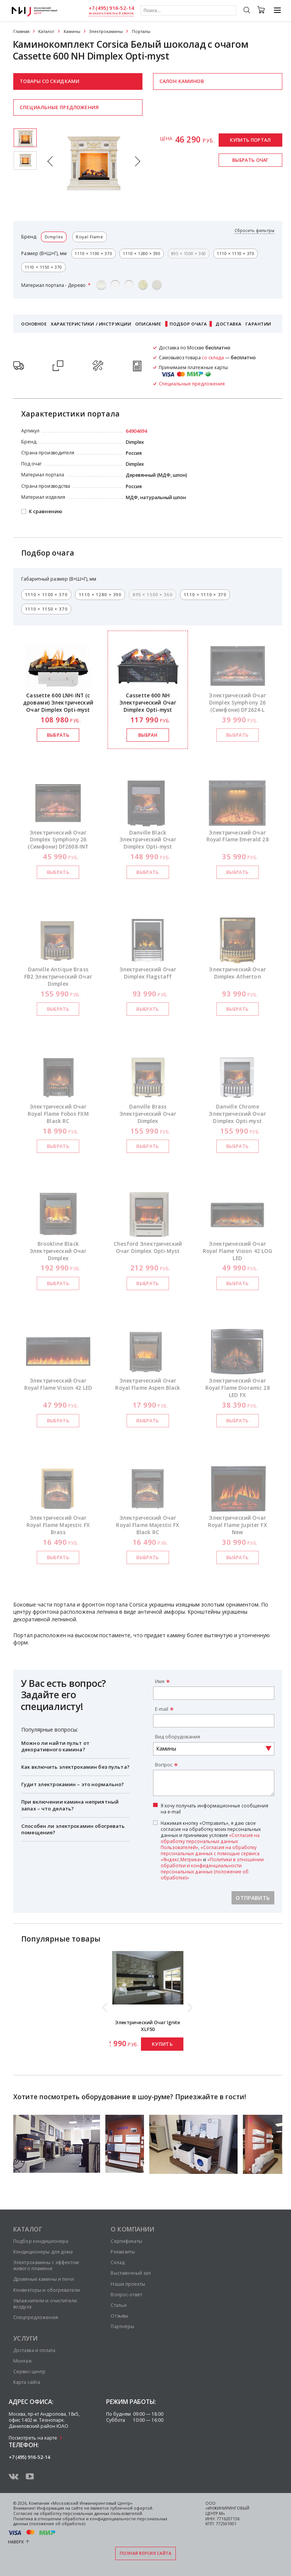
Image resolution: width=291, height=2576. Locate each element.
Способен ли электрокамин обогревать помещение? (73, 1829)
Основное (34, 324)
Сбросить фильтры (254, 230)
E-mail (161, 1709)
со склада (213, 357)
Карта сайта (26, 2382)
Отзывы (119, 2316)
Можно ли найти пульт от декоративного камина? (55, 1746)
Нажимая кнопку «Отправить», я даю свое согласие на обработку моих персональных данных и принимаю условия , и (212, 1850)
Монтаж (22, 2361)
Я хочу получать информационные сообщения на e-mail (214, 1808)
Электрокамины (106, 31)
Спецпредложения (35, 2317)
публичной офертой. (131, 2508)
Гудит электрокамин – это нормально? (72, 1784)
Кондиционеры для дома (43, 2252)
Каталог (46, 31)
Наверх (16, 2542)
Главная (21, 31)
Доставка (229, 324)
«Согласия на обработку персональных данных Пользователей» (210, 1841)
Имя (159, 1681)
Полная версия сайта (146, 2553)
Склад (118, 2262)
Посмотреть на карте (33, 2438)
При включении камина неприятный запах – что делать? (70, 1805)
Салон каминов (182, 81)
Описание (148, 324)
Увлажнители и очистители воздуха (45, 2303)
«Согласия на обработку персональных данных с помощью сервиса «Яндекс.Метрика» (210, 1853)
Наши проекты (128, 2284)
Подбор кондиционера (40, 2241)
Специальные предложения (59, 107)
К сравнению (45, 512)
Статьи (119, 2305)
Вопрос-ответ (126, 2294)
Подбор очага (188, 324)
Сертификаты (126, 2241)
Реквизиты (123, 2252)
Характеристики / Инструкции (91, 324)
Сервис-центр (29, 2371)
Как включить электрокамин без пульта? (75, 1766)
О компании (132, 2229)
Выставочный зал (131, 2273)
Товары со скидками (49, 81)
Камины (72, 31)
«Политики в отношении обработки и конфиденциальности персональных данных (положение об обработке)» (212, 1868)
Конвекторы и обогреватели (46, 2290)
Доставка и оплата (34, 2350)
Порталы (141, 31)
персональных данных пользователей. (103, 2513)
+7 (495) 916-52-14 (111, 8)
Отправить (253, 1897)
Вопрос (163, 1765)
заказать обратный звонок (111, 13)
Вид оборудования (177, 1737)
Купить (162, 2044)
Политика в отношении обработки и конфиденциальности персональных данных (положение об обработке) (90, 2521)
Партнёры (122, 2326)
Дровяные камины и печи (43, 2279)
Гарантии (258, 324)
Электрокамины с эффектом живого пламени (46, 2265)
